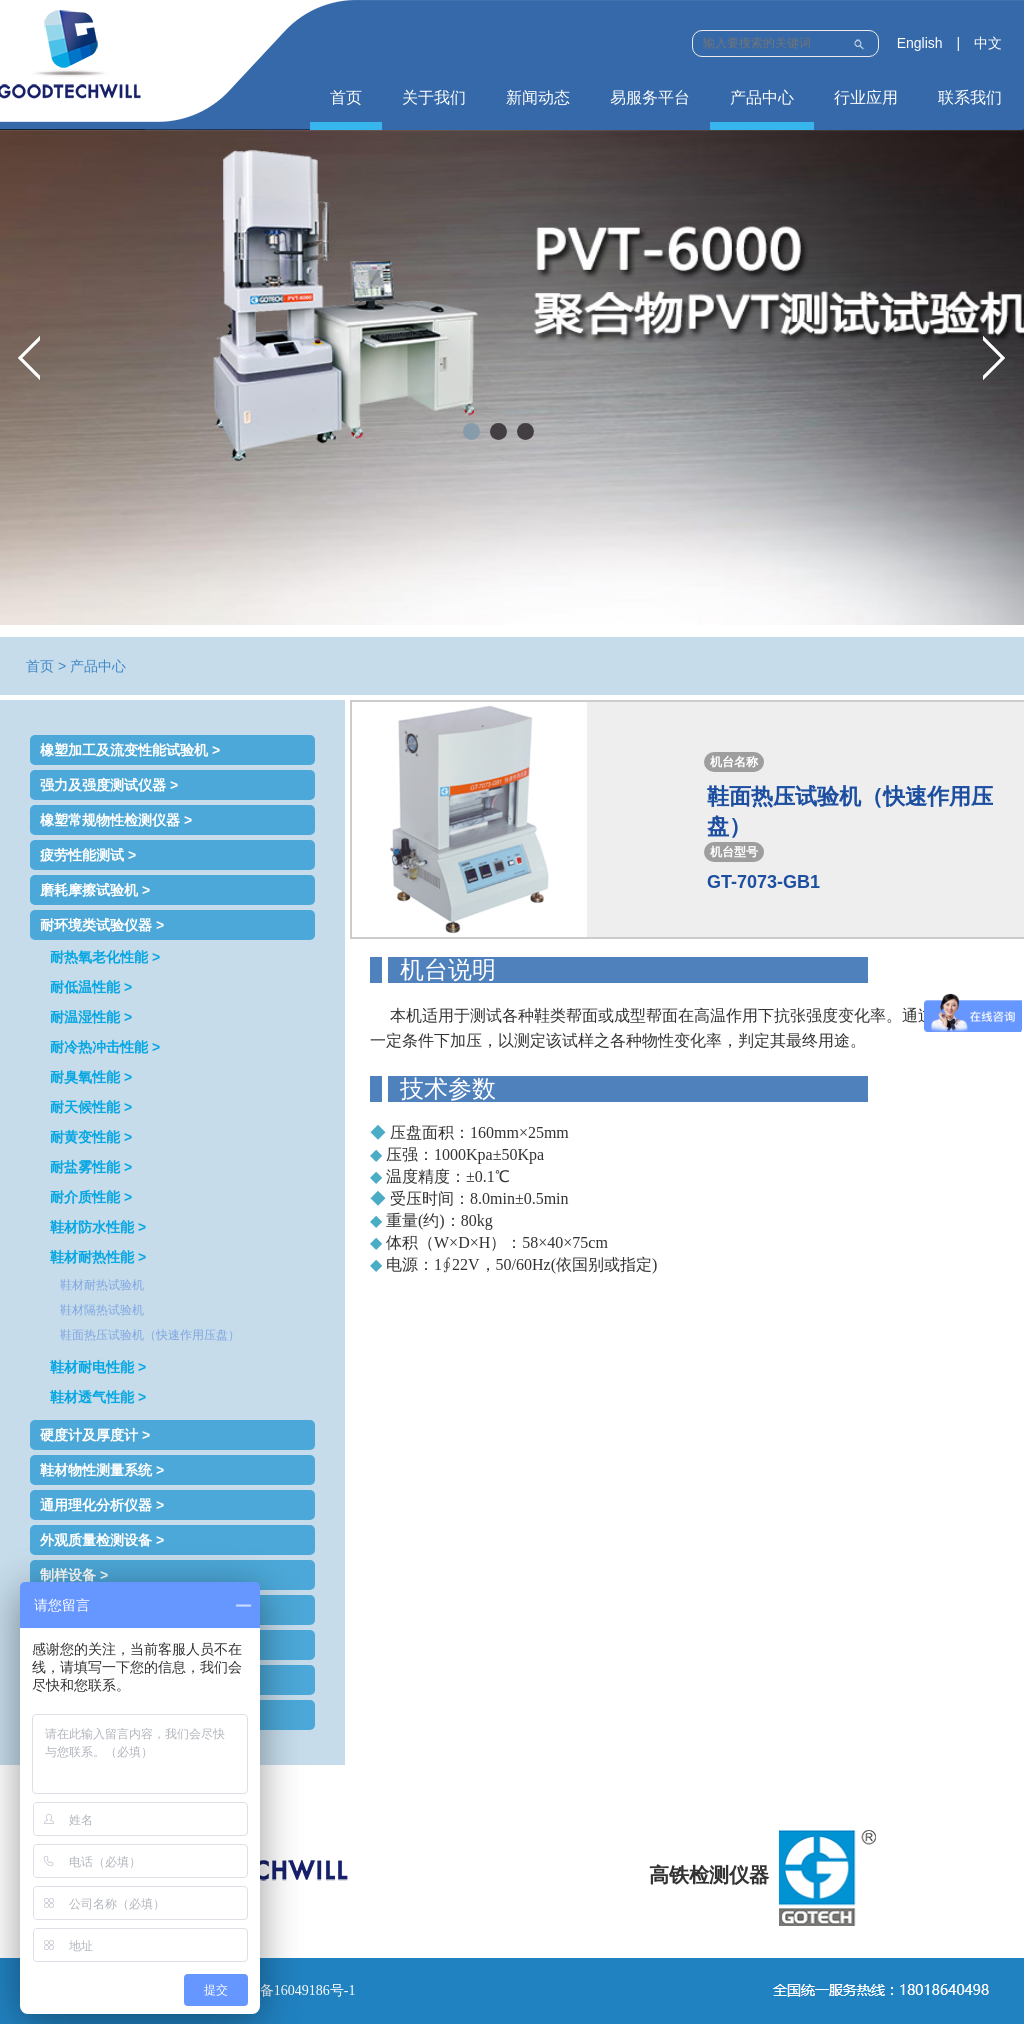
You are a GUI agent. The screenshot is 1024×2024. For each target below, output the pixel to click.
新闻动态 (538, 97)
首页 (346, 97)
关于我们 (434, 97)
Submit (858, 41)
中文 (988, 43)
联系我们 (970, 97)
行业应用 (866, 97)
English (920, 43)
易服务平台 (650, 97)
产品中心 (762, 97)
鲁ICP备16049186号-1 (289, 1990)
